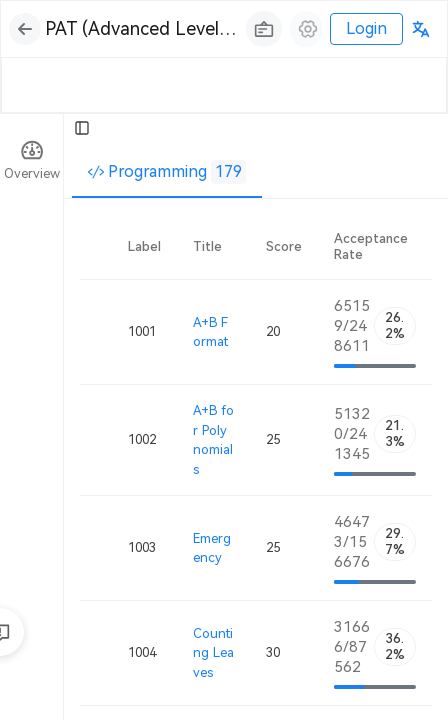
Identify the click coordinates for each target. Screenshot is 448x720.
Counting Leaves (213, 653)
